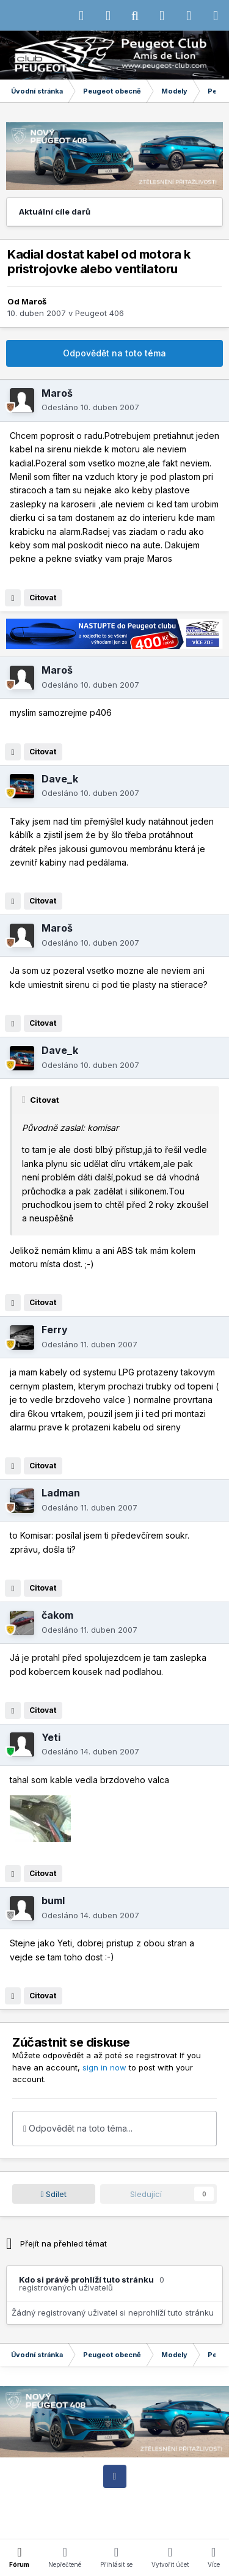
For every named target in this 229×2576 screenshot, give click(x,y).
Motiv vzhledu (175, 2499)
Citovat (42, 597)
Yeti (51, 1737)
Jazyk (125, 2499)
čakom (57, 1615)
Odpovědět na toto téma (114, 353)
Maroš (33, 301)
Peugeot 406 (99, 313)
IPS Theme (37, 2499)
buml (53, 1900)
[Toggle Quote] (25, 1100)
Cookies (147, 2510)
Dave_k (60, 779)
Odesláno (90, 407)
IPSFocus (86, 2499)
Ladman (61, 1493)
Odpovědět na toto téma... (78, 2128)
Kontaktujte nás (95, 2510)
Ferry (55, 1329)
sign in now (104, 2067)
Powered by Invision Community (115, 2521)
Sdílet (54, 2194)
